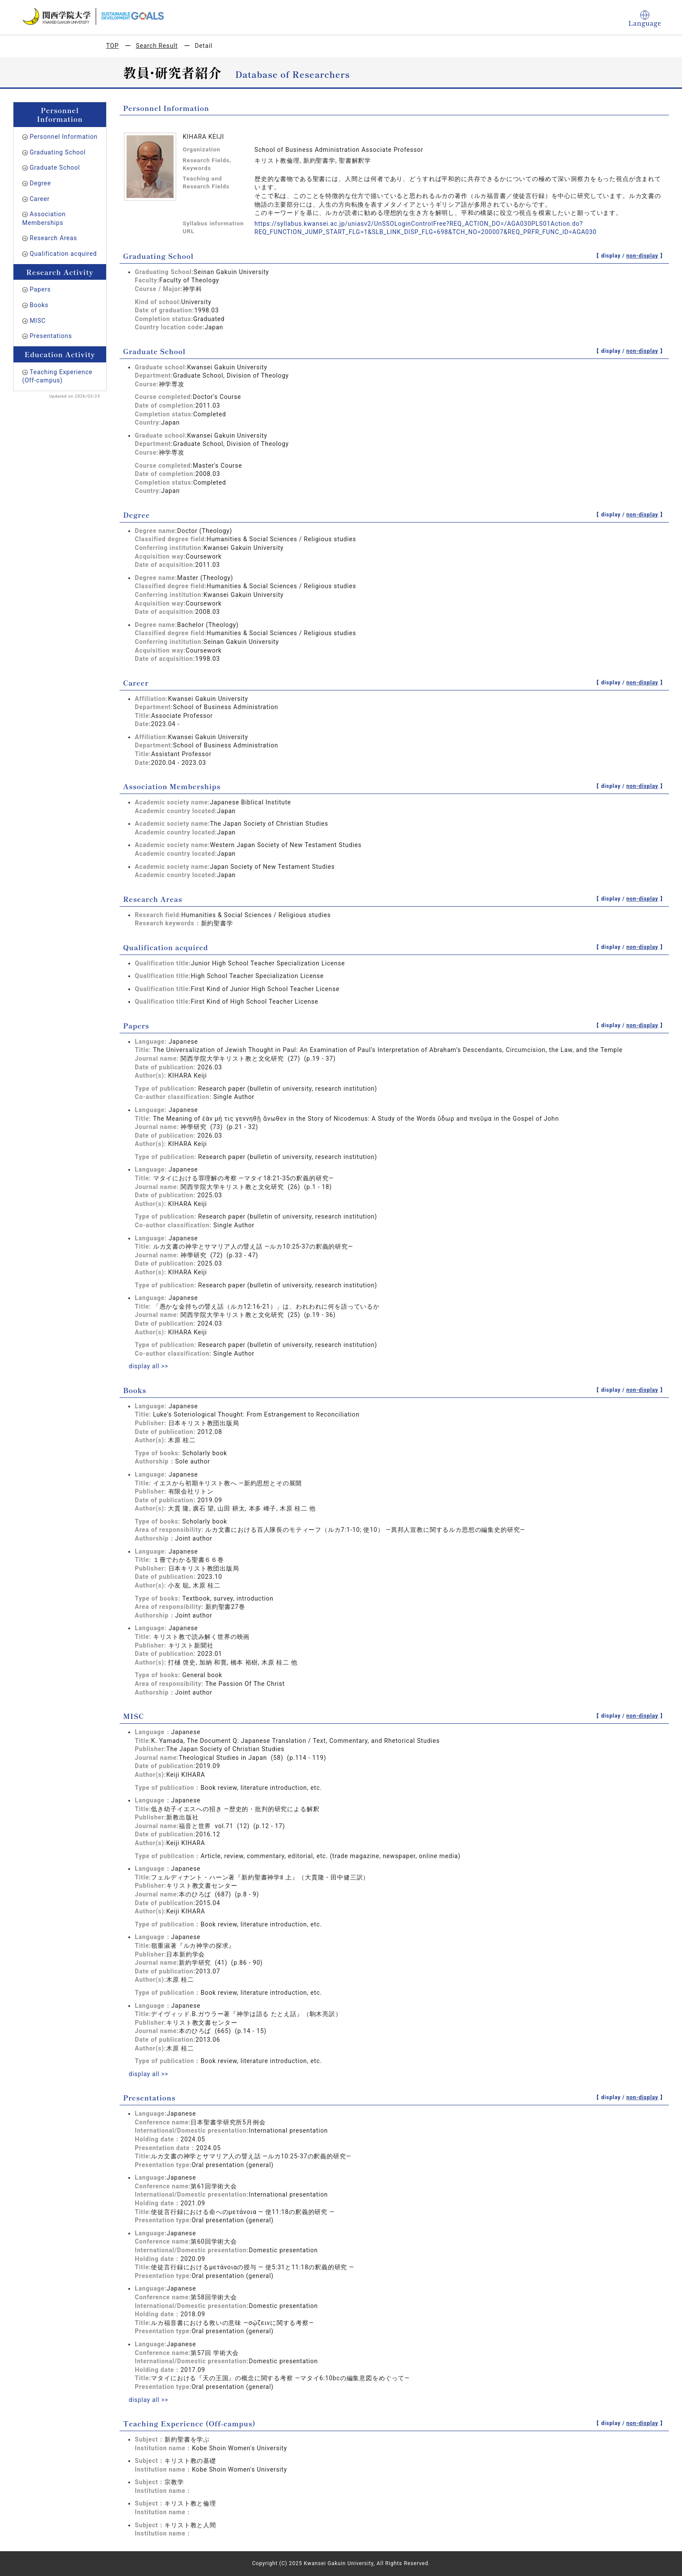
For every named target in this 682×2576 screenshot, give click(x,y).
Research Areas (53, 237)
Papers (40, 289)
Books (39, 304)
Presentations (51, 335)
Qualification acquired (63, 253)
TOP (112, 45)
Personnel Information (63, 136)
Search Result (156, 45)
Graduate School (55, 167)
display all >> (149, 1366)
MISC (38, 320)
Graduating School (58, 152)
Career (40, 198)
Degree (40, 183)
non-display (642, 256)
